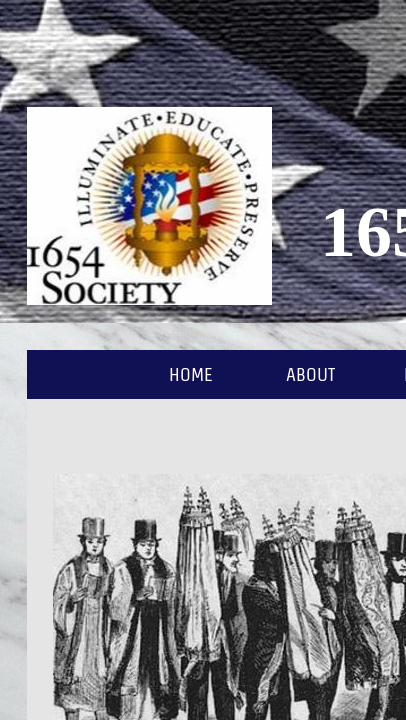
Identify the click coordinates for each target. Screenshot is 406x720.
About (310, 374)
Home (191, 374)
